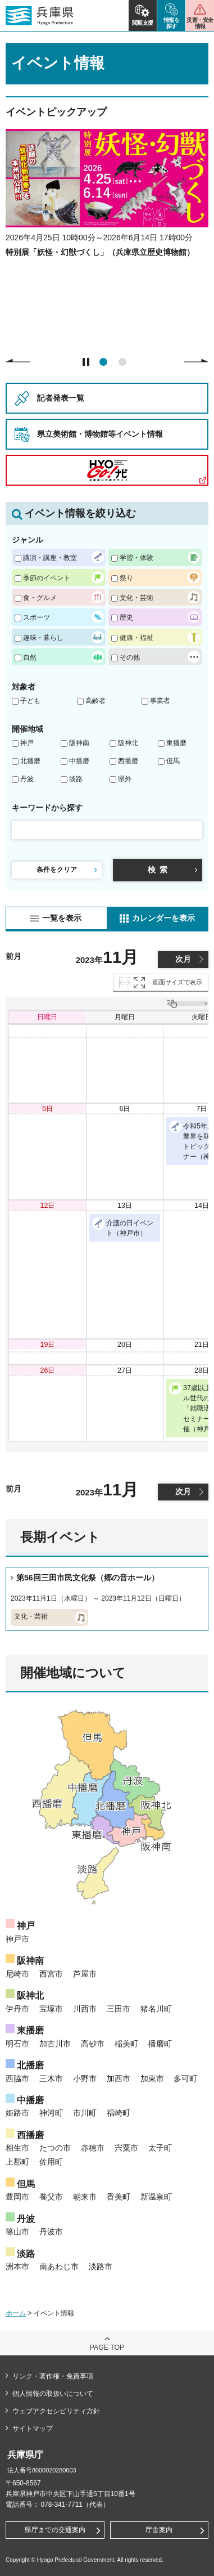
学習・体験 (136, 557)
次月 (183, 959)
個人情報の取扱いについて (52, 2394)
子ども (30, 701)
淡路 (76, 779)
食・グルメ (40, 597)
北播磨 (30, 761)
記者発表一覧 (60, 397)
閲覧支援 (142, 23)
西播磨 (128, 761)
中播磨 (79, 761)
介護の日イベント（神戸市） (122, 1227)
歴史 (126, 617)
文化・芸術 (136, 597)
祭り (126, 577)
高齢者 (95, 701)
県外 (124, 779)
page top (107, 2347)
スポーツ (36, 617)
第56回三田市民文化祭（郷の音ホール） (87, 1577)
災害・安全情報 (199, 23)
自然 (30, 657)
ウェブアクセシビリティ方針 (56, 2411)
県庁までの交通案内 (55, 2530)
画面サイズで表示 (177, 982)
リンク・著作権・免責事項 (52, 2376)
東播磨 (176, 743)
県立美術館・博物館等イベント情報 (100, 433)
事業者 (160, 701)
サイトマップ (32, 2428)
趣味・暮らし (43, 637)
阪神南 (79, 743)
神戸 (27, 743)
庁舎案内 (158, 2530)
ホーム (16, 2313)
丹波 (27, 779)
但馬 (173, 761)
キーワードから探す (47, 807)
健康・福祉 (136, 637)
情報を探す (171, 23)
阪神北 (128, 743)
